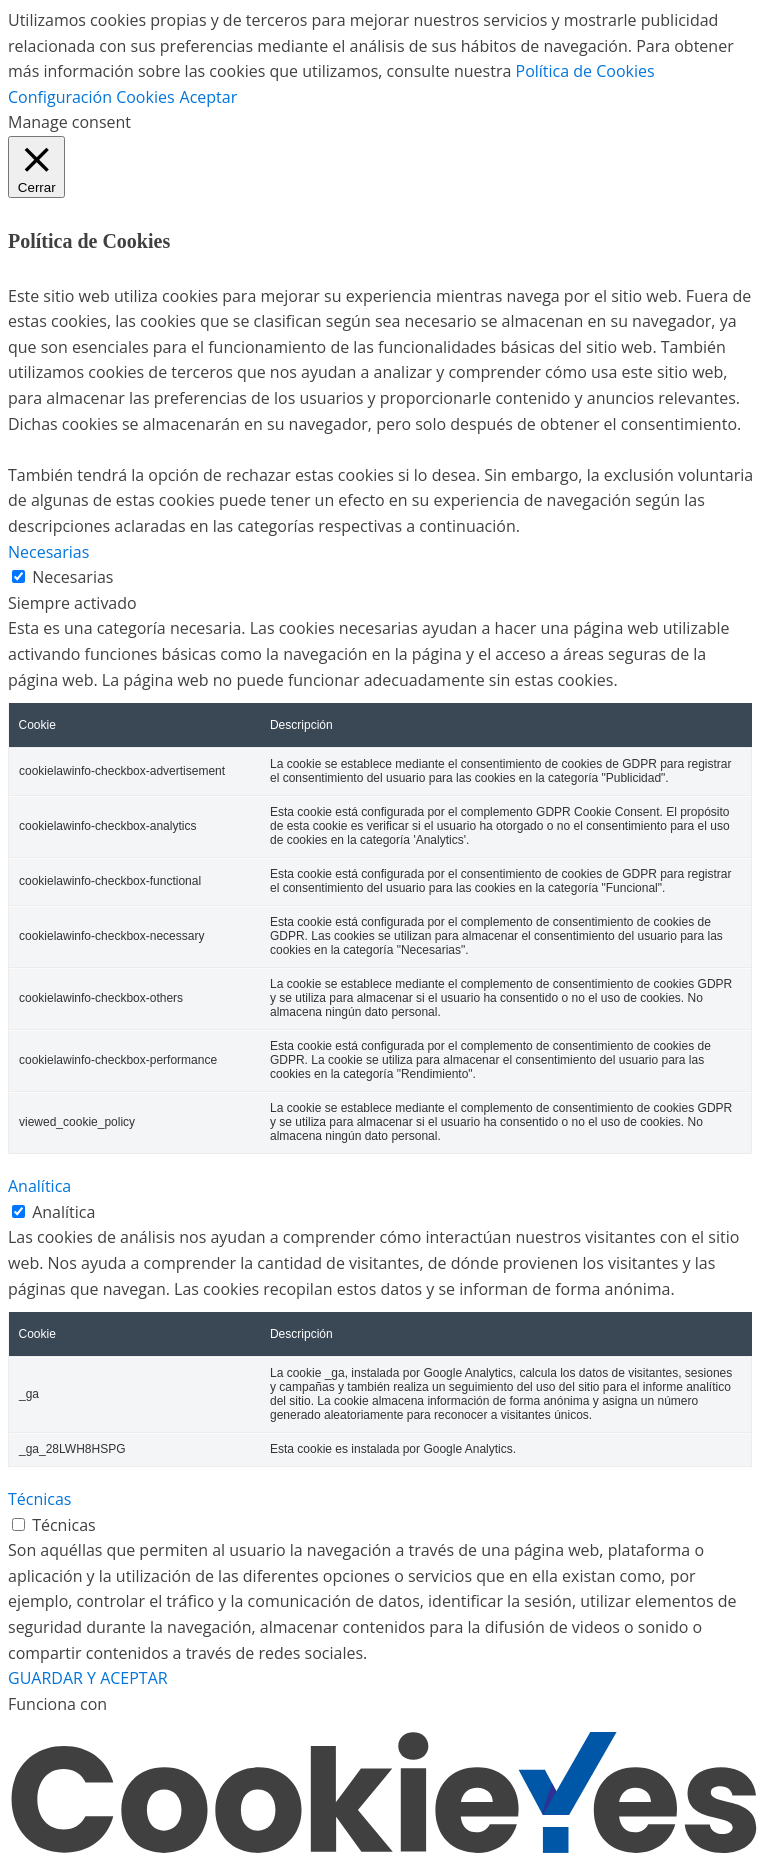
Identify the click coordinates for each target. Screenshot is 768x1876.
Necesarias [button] (48, 552)
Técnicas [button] (40, 1499)
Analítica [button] (39, 1186)
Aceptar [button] (209, 97)
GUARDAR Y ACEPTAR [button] (88, 1678)
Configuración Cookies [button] (91, 97)
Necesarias (72, 577)
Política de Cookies (585, 71)
